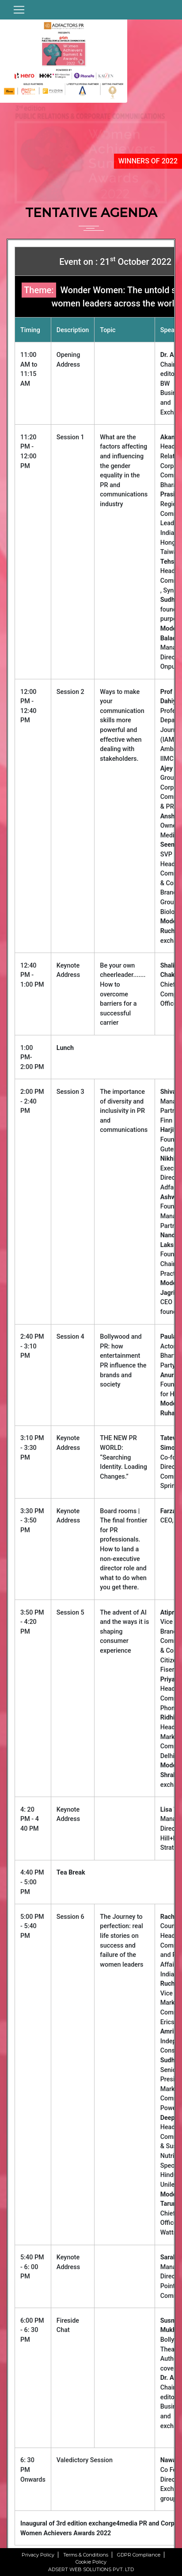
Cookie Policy (91, 2562)
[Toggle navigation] (19, 9)
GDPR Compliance (138, 2555)
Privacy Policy (38, 2555)
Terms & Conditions (85, 2555)
